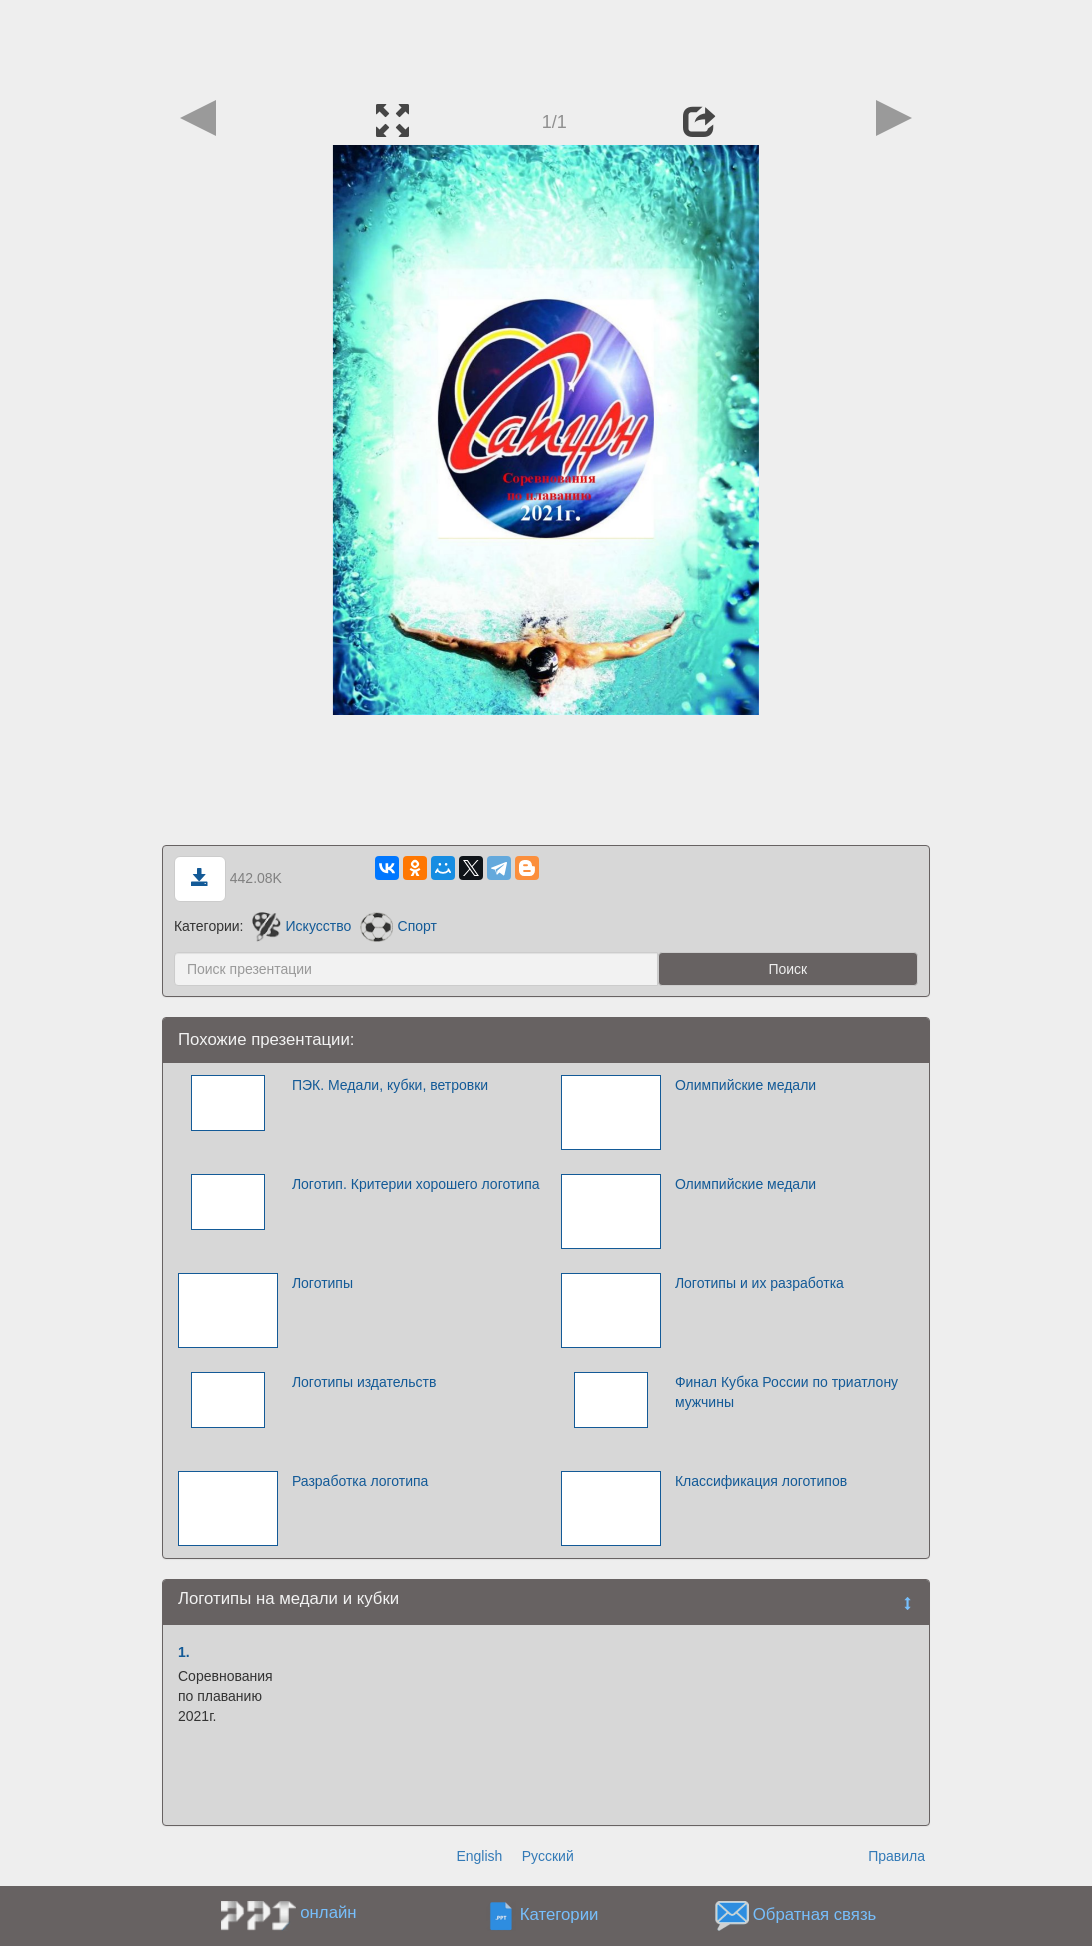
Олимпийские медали (745, 1085)
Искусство (301, 926)
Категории (559, 1915)
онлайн (328, 1912)
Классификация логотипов (761, 1481)
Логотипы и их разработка (759, 1283)
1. (184, 1652)
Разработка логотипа (360, 1481)
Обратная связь (815, 1915)
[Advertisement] (546, 45)
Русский (548, 1856)
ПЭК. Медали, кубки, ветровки (390, 1085)
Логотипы (322, 1283)
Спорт (398, 926)
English (479, 1856)
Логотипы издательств (364, 1382)
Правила (896, 1856)
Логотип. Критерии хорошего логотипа (416, 1184)
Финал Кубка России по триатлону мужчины (786, 1392)
